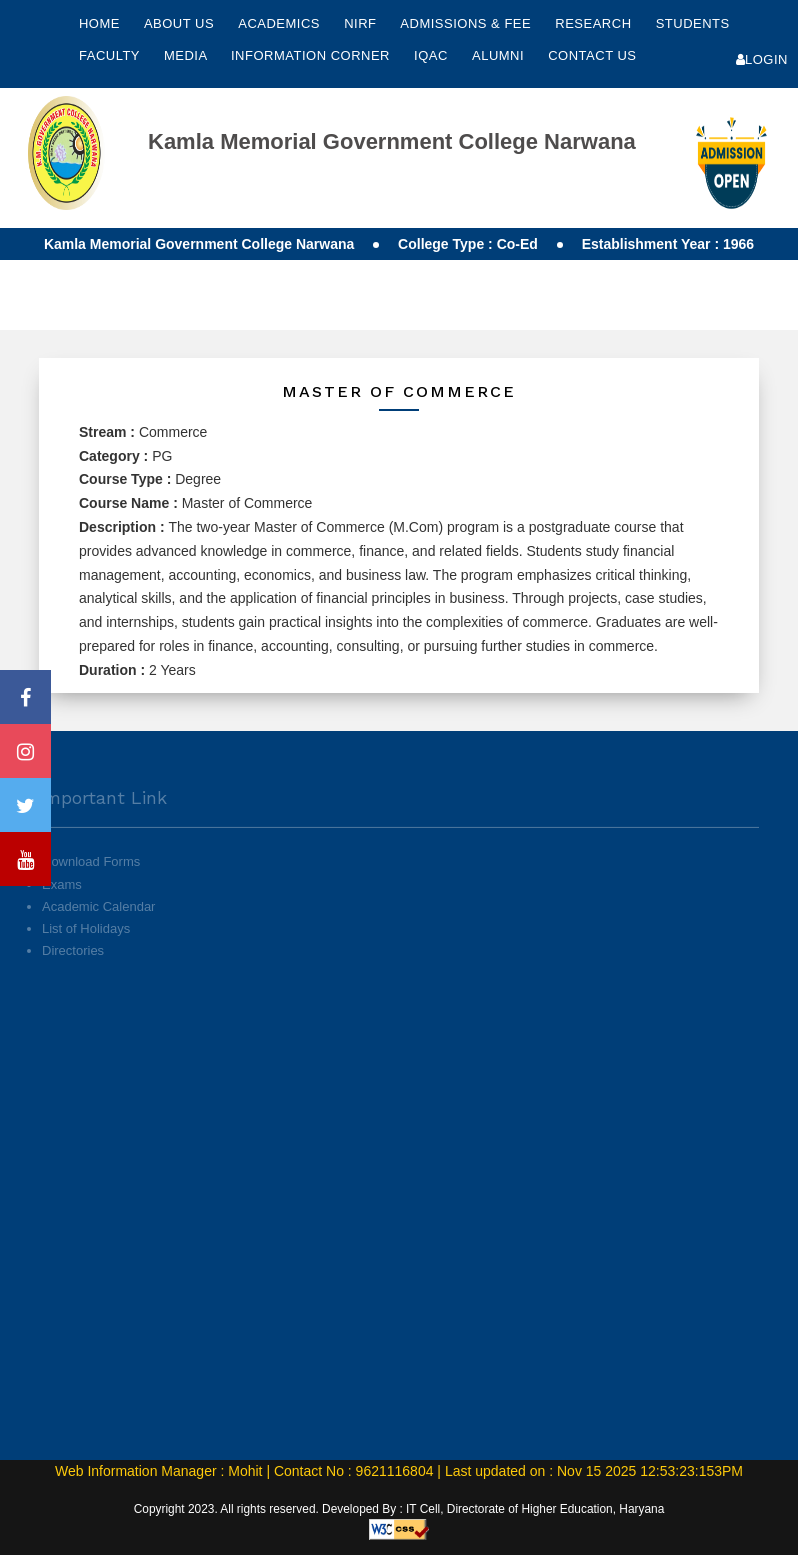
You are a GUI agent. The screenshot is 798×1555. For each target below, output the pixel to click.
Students (693, 23)
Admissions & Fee (467, 23)
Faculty (111, 55)
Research (595, 23)
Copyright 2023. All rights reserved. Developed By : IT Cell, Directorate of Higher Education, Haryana (399, 1509)
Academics (281, 23)
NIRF (360, 23)
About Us (181, 23)
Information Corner (312, 55)
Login (762, 59)
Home (99, 23)
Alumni (500, 55)
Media (187, 55)
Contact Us (592, 55)
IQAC (433, 55)
